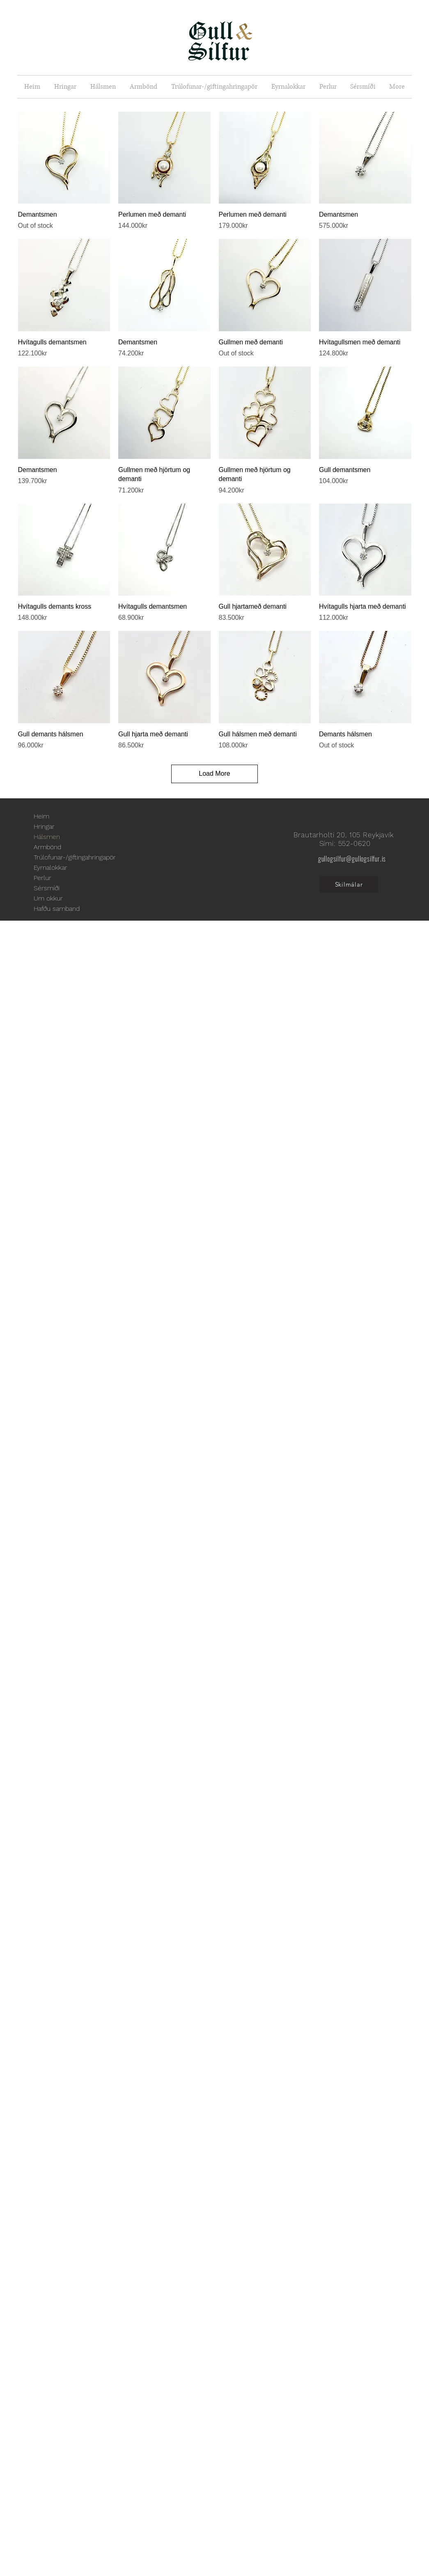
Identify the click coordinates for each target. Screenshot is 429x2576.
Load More (214, 773)
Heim (41, 816)
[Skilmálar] (349, 884)
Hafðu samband (57, 908)
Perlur (42, 878)
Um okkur (48, 898)
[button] (65, 87)
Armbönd (47, 847)
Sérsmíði (47, 888)
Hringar (44, 826)
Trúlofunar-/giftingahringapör (75, 857)
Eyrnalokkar (50, 867)
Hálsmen (47, 837)
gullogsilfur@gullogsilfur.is (352, 859)
